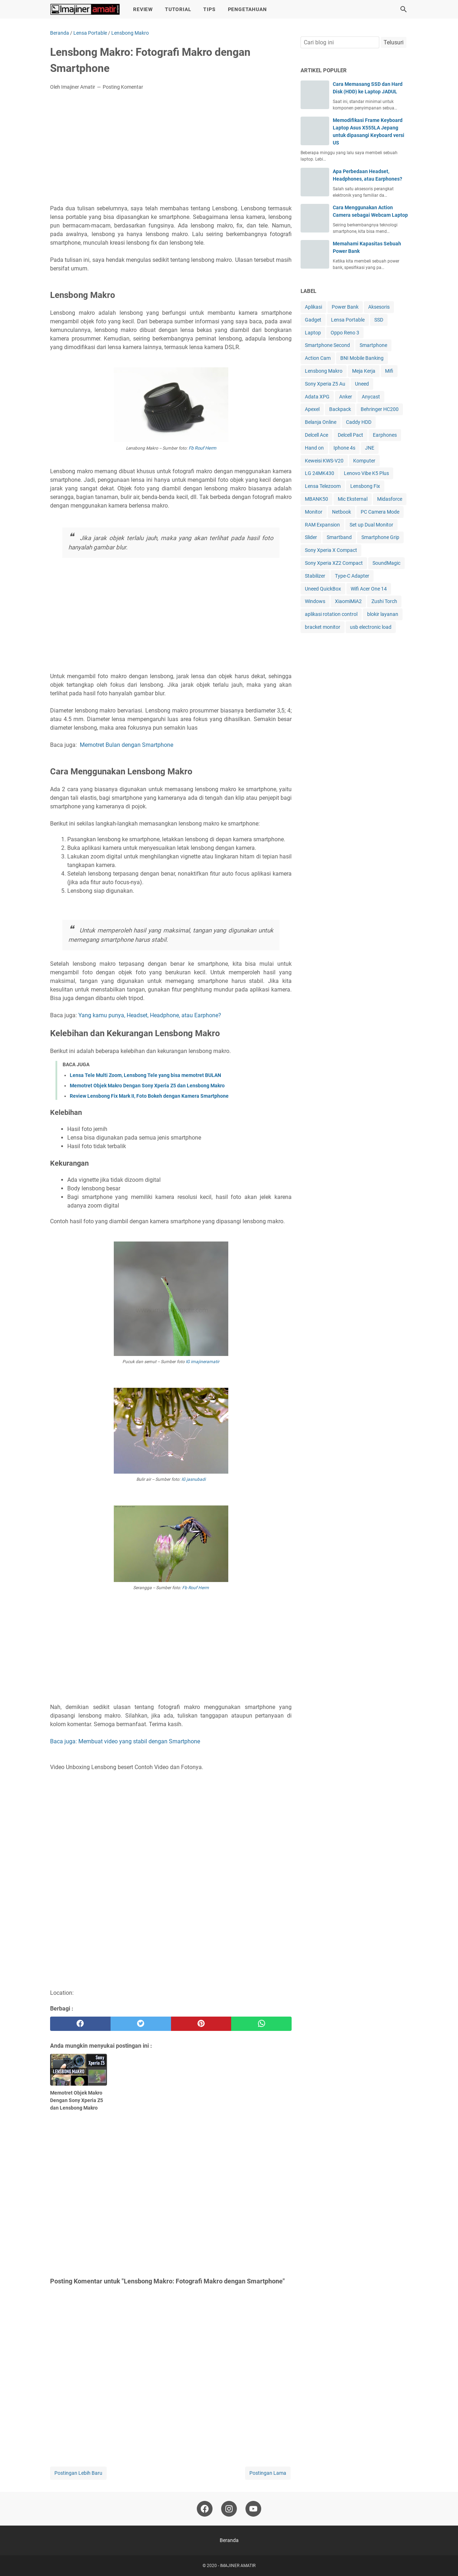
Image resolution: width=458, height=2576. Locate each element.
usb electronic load (370, 627)
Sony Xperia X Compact (331, 550)
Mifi (389, 371)
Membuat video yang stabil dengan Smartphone (139, 1741)
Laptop (313, 333)
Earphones (385, 435)
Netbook (341, 512)
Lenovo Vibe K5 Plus (366, 473)
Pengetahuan (247, 9)
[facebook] (80, 2024)
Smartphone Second (327, 345)
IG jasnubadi (193, 1479)
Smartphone (373, 345)
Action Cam (318, 358)
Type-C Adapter (352, 576)
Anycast (371, 397)
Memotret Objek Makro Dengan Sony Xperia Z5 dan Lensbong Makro (147, 1085)
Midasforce (389, 499)
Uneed (362, 384)
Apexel (312, 409)
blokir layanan (382, 614)
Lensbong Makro (323, 371)
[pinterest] (201, 2024)
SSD (378, 320)
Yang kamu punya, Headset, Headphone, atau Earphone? (149, 1015)
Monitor (313, 512)
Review (143, 9)
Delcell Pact (350, 435)
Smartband (339, 537)
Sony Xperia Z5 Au (325, 384)
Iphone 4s (344, 448)
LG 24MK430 (319, 473)
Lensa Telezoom (323, 486)
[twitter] (141, 2024)
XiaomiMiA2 (348, 601)
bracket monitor (322, 627)
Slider (311, 537)
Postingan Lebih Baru (78, 2473)
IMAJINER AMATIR (237, 2565)
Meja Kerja (363, 371)
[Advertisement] (171, 149)
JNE (369, 448)
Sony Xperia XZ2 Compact (334, 563)
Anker (345, 397)
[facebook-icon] (205, 2509)
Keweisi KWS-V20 (324, 461)
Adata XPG (317, 397)
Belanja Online (320, 422)
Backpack (340, 409)
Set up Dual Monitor (371, 525)
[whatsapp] (261, 2024)
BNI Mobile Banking (362, 358)
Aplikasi (313, 307)
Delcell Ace (316, 435)
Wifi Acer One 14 (369, 589)
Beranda (229, 2540)
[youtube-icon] (253, 2509)
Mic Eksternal (352, 499)
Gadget (313, 320)
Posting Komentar (123, 87)
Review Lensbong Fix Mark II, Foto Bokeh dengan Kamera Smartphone (149, 1096)
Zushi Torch (384, 601)
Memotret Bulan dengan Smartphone (125, 744)
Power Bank (345, 307)
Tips (209, 9)
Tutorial (178, 9)
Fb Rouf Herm (202, 448)
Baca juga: (64, 1741)
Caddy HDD (358, 422)
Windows (315, 601)
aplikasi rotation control (331, 614)
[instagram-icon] (229, 2509)
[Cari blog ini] (403, 9)
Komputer (364, 461)
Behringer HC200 (380, 409)
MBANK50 (316, 499)
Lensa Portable (348, 320)
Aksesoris (379, 307)
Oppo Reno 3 (345, 333)
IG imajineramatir (202, 1361)
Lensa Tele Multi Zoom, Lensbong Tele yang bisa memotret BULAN (145, 1075)
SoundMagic (386, 563)
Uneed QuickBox (323, 589)
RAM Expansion (322, 525)
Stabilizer (315, 576)
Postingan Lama (267, 2473)
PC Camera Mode (380, 512)
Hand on (314, 448)
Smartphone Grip (380, 537)
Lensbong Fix (365, 486)
